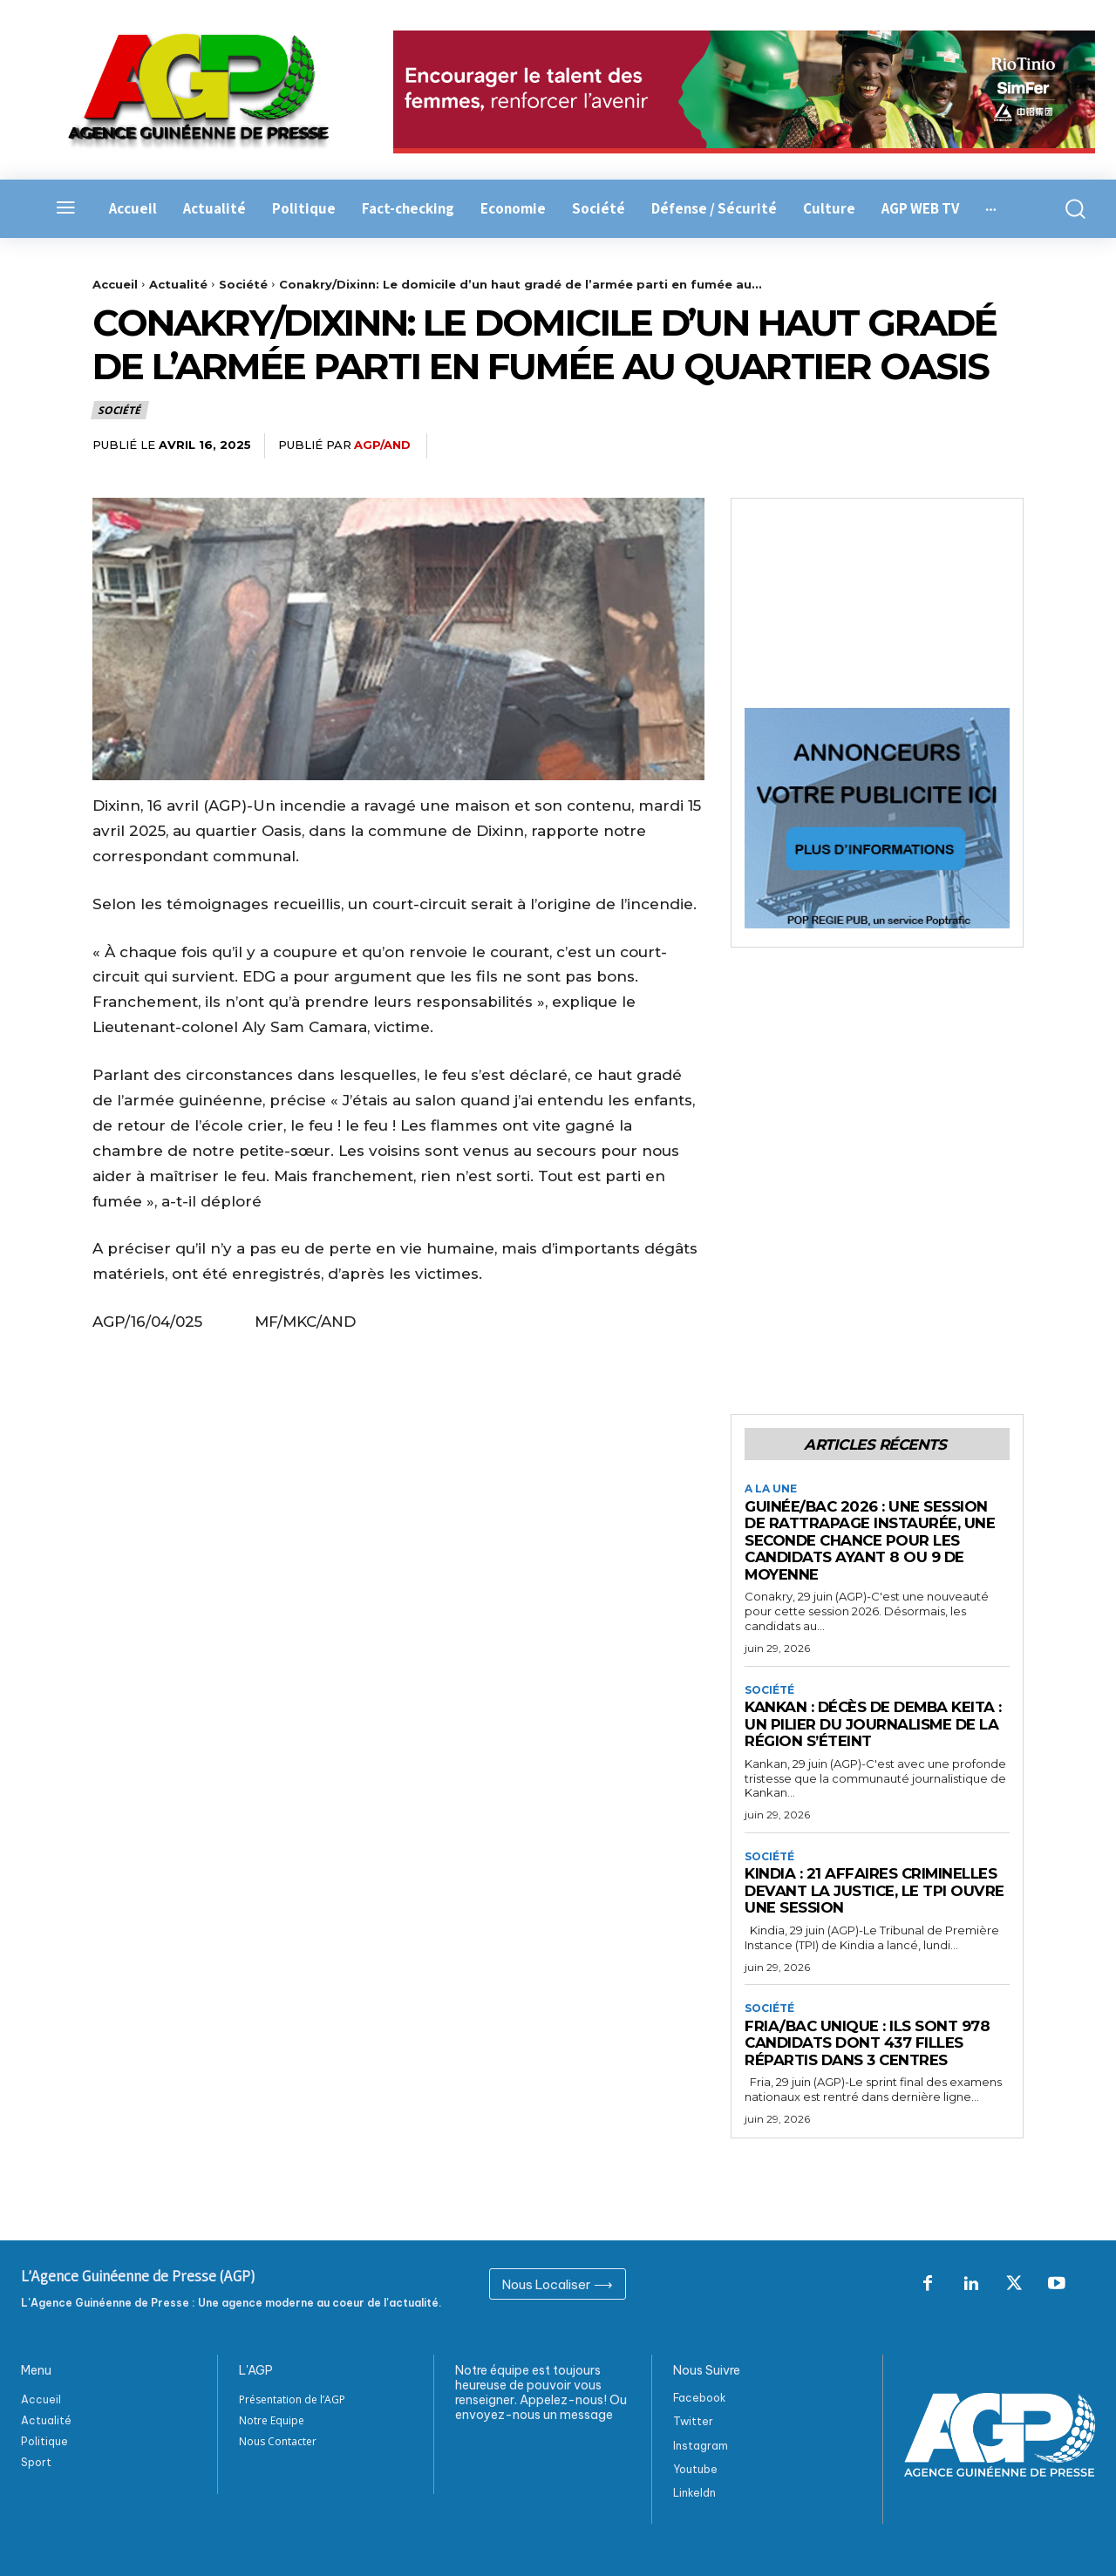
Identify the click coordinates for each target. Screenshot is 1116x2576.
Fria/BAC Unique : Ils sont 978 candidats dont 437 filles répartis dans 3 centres (868, 2043)
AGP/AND (382, 445)
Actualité (178, 284)
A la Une (771, 1490)
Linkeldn (694, 2492)
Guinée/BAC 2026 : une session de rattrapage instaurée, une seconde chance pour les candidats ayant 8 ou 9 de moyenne (871, 1540)
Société (243, 284)
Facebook (699, 2397)
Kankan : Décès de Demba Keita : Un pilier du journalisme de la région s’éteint (876, 1724)
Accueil (115, 284)
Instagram (700, 2445)
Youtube (695, 2469)
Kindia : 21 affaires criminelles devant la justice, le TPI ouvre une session (875, 1891)
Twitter (693, 2421)
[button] (1069, 208)
